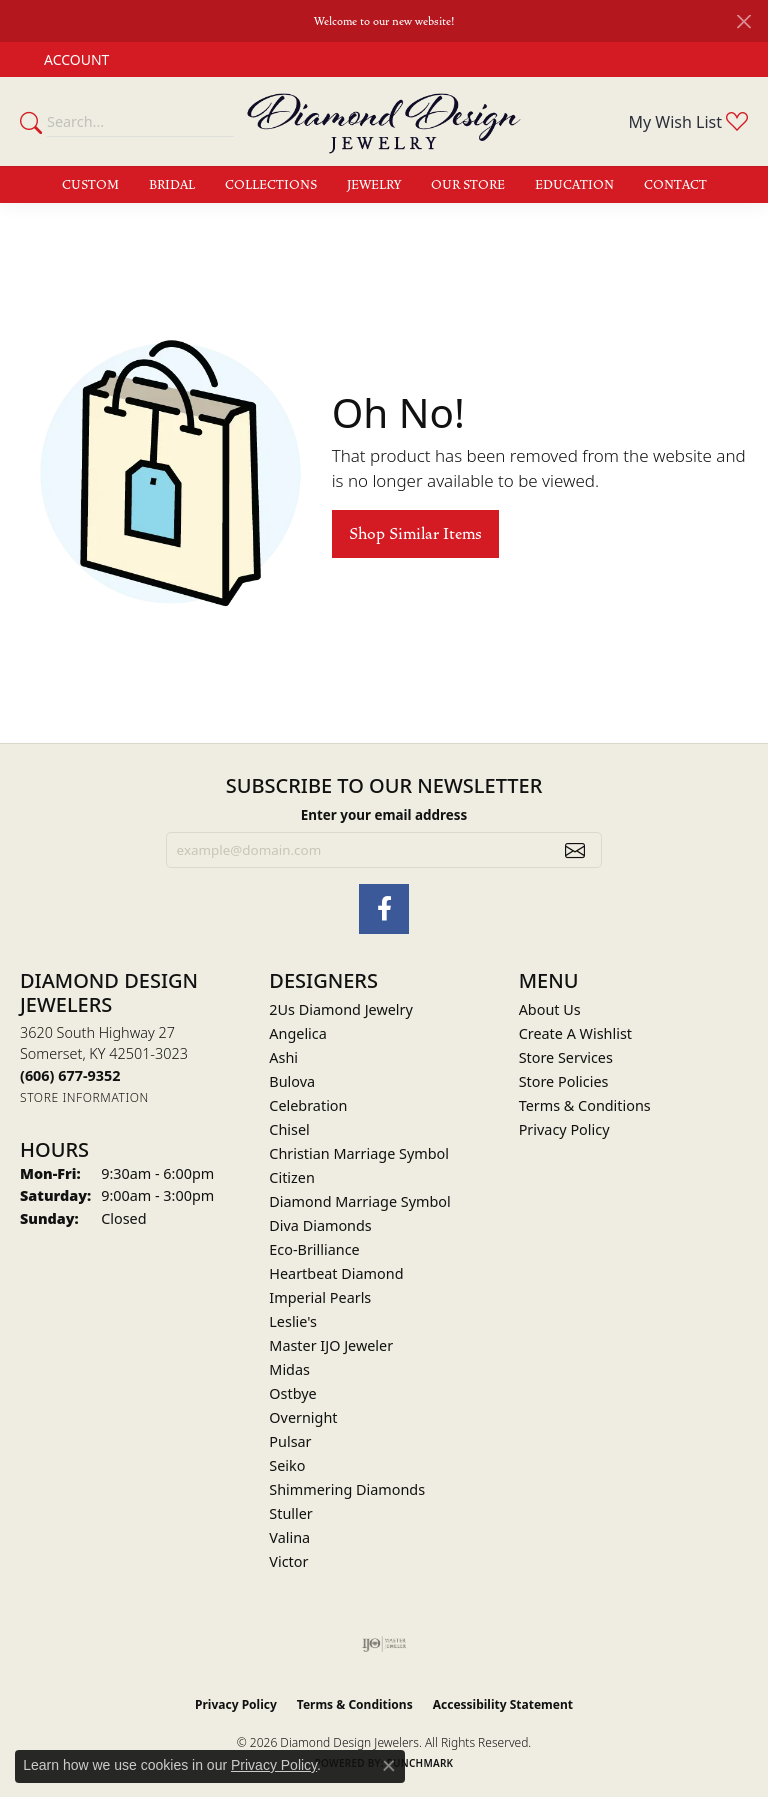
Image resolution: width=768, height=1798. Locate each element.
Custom (90, 185)
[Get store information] (84, 1097)
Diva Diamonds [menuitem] (320, 1225)
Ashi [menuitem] (283, 1057)
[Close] (743, 21)
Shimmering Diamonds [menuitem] (347, 1489)
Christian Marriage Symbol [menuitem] (359, 1153)
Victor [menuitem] (288, 1561)
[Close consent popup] (389, 1766)
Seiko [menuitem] (287, 1465)
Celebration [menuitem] (308, 1105)
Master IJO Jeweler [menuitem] (331, 1345)
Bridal (172, 185)
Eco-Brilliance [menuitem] (314, 1249)
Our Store (468, 185)
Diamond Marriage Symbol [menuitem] (359, 1201)
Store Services (566, 1057)
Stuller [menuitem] (290, 1513)
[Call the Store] (70, 1075)
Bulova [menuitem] (292, 1081)
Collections (271, 185)
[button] (74, 59)
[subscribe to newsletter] (575, 850)
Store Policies (564, 1081)
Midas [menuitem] (289, 1369)
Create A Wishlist (575, 1033)
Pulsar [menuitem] (290, 1441)
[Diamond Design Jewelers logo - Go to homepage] (384, 121)
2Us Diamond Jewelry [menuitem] (341, 1009)
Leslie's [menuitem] (293, 1321)
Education (574, 185)
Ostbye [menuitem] (292, 1393)
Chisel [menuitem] (289, 1129)
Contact (675, 185)
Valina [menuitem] (289, 1537)
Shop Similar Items (415, 534)
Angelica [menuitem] (297, 1033)
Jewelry (374, 185)
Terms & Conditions (585, 1105)
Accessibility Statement (503, 1704)
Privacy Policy (564, 1129)
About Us (550, 1009)
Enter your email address (384, 815)
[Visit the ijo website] (384, 1644)
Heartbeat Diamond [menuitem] (336, 1273)
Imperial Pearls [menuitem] (320, 1297)
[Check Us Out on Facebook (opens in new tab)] (384, 909)
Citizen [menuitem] (292, 1177)
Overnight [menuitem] (303, 1417)
